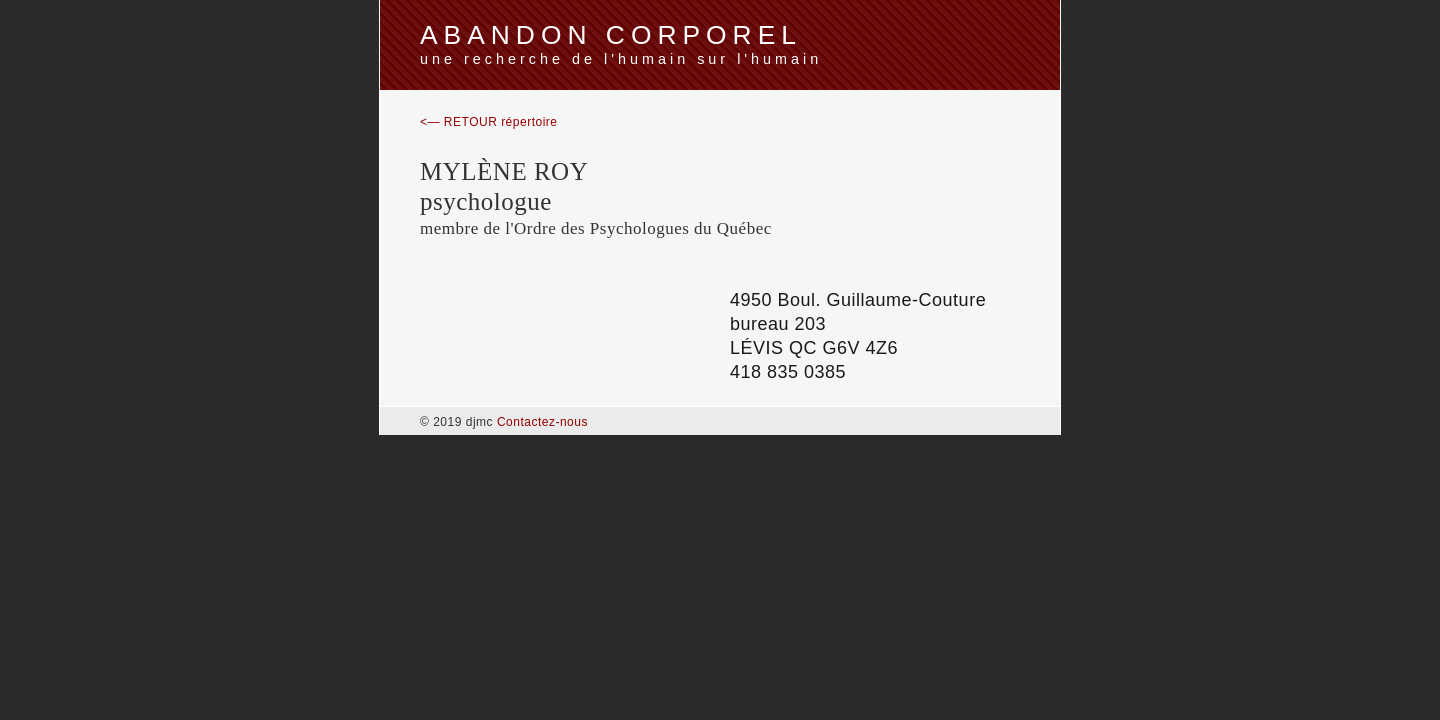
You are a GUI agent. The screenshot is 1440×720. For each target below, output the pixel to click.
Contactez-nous (542, 422)
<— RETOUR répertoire (488, 122)
